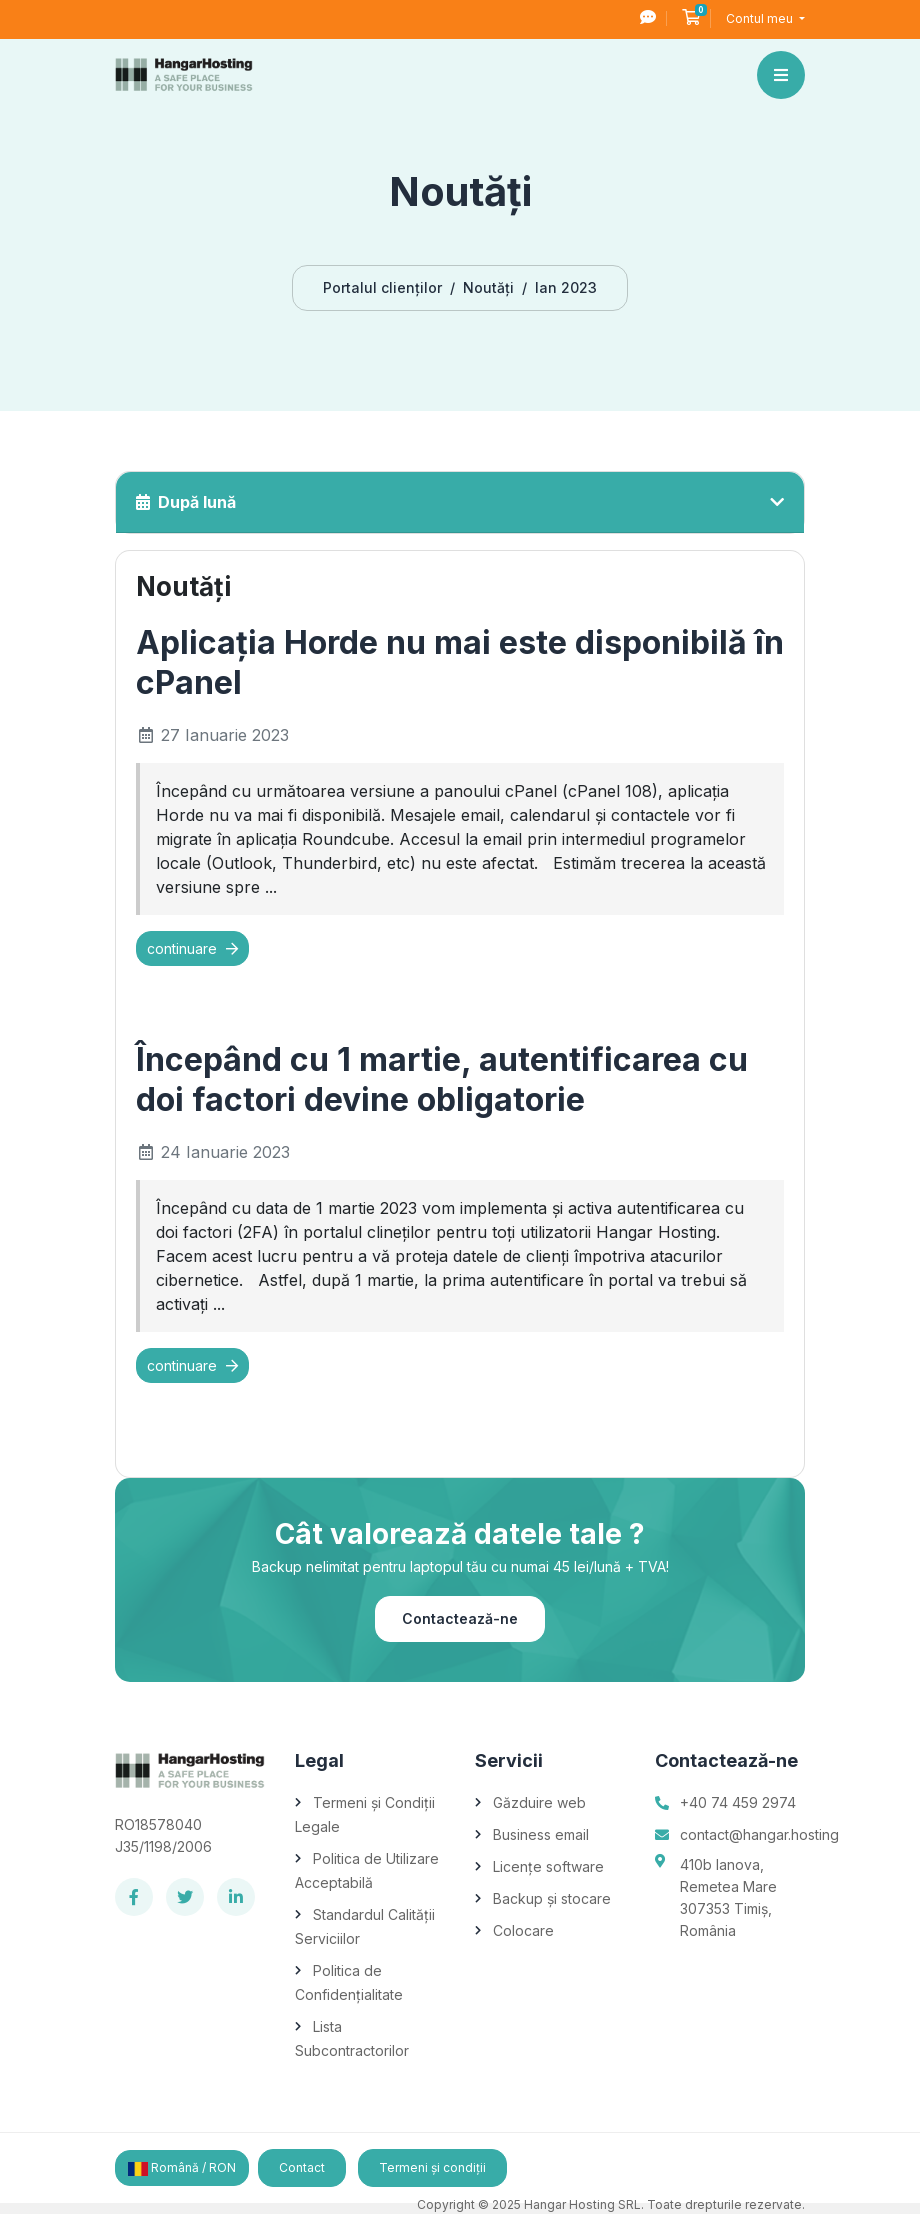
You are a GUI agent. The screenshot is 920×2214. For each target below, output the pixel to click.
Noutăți (488, 287)
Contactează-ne (460, 1618)
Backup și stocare (552, 1898)
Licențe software (548, 1866)
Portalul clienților (382, 287)
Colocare (523, 1930)
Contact (302, 2167)
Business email (541, 1834)
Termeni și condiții (432, 2167)
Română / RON (182, 2168)
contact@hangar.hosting (759, 1834)
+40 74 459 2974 (738, 1802)
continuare (192, 948)
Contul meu (761, 18)
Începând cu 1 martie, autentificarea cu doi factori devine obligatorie (442, 1079)
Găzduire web (539, 1802)
